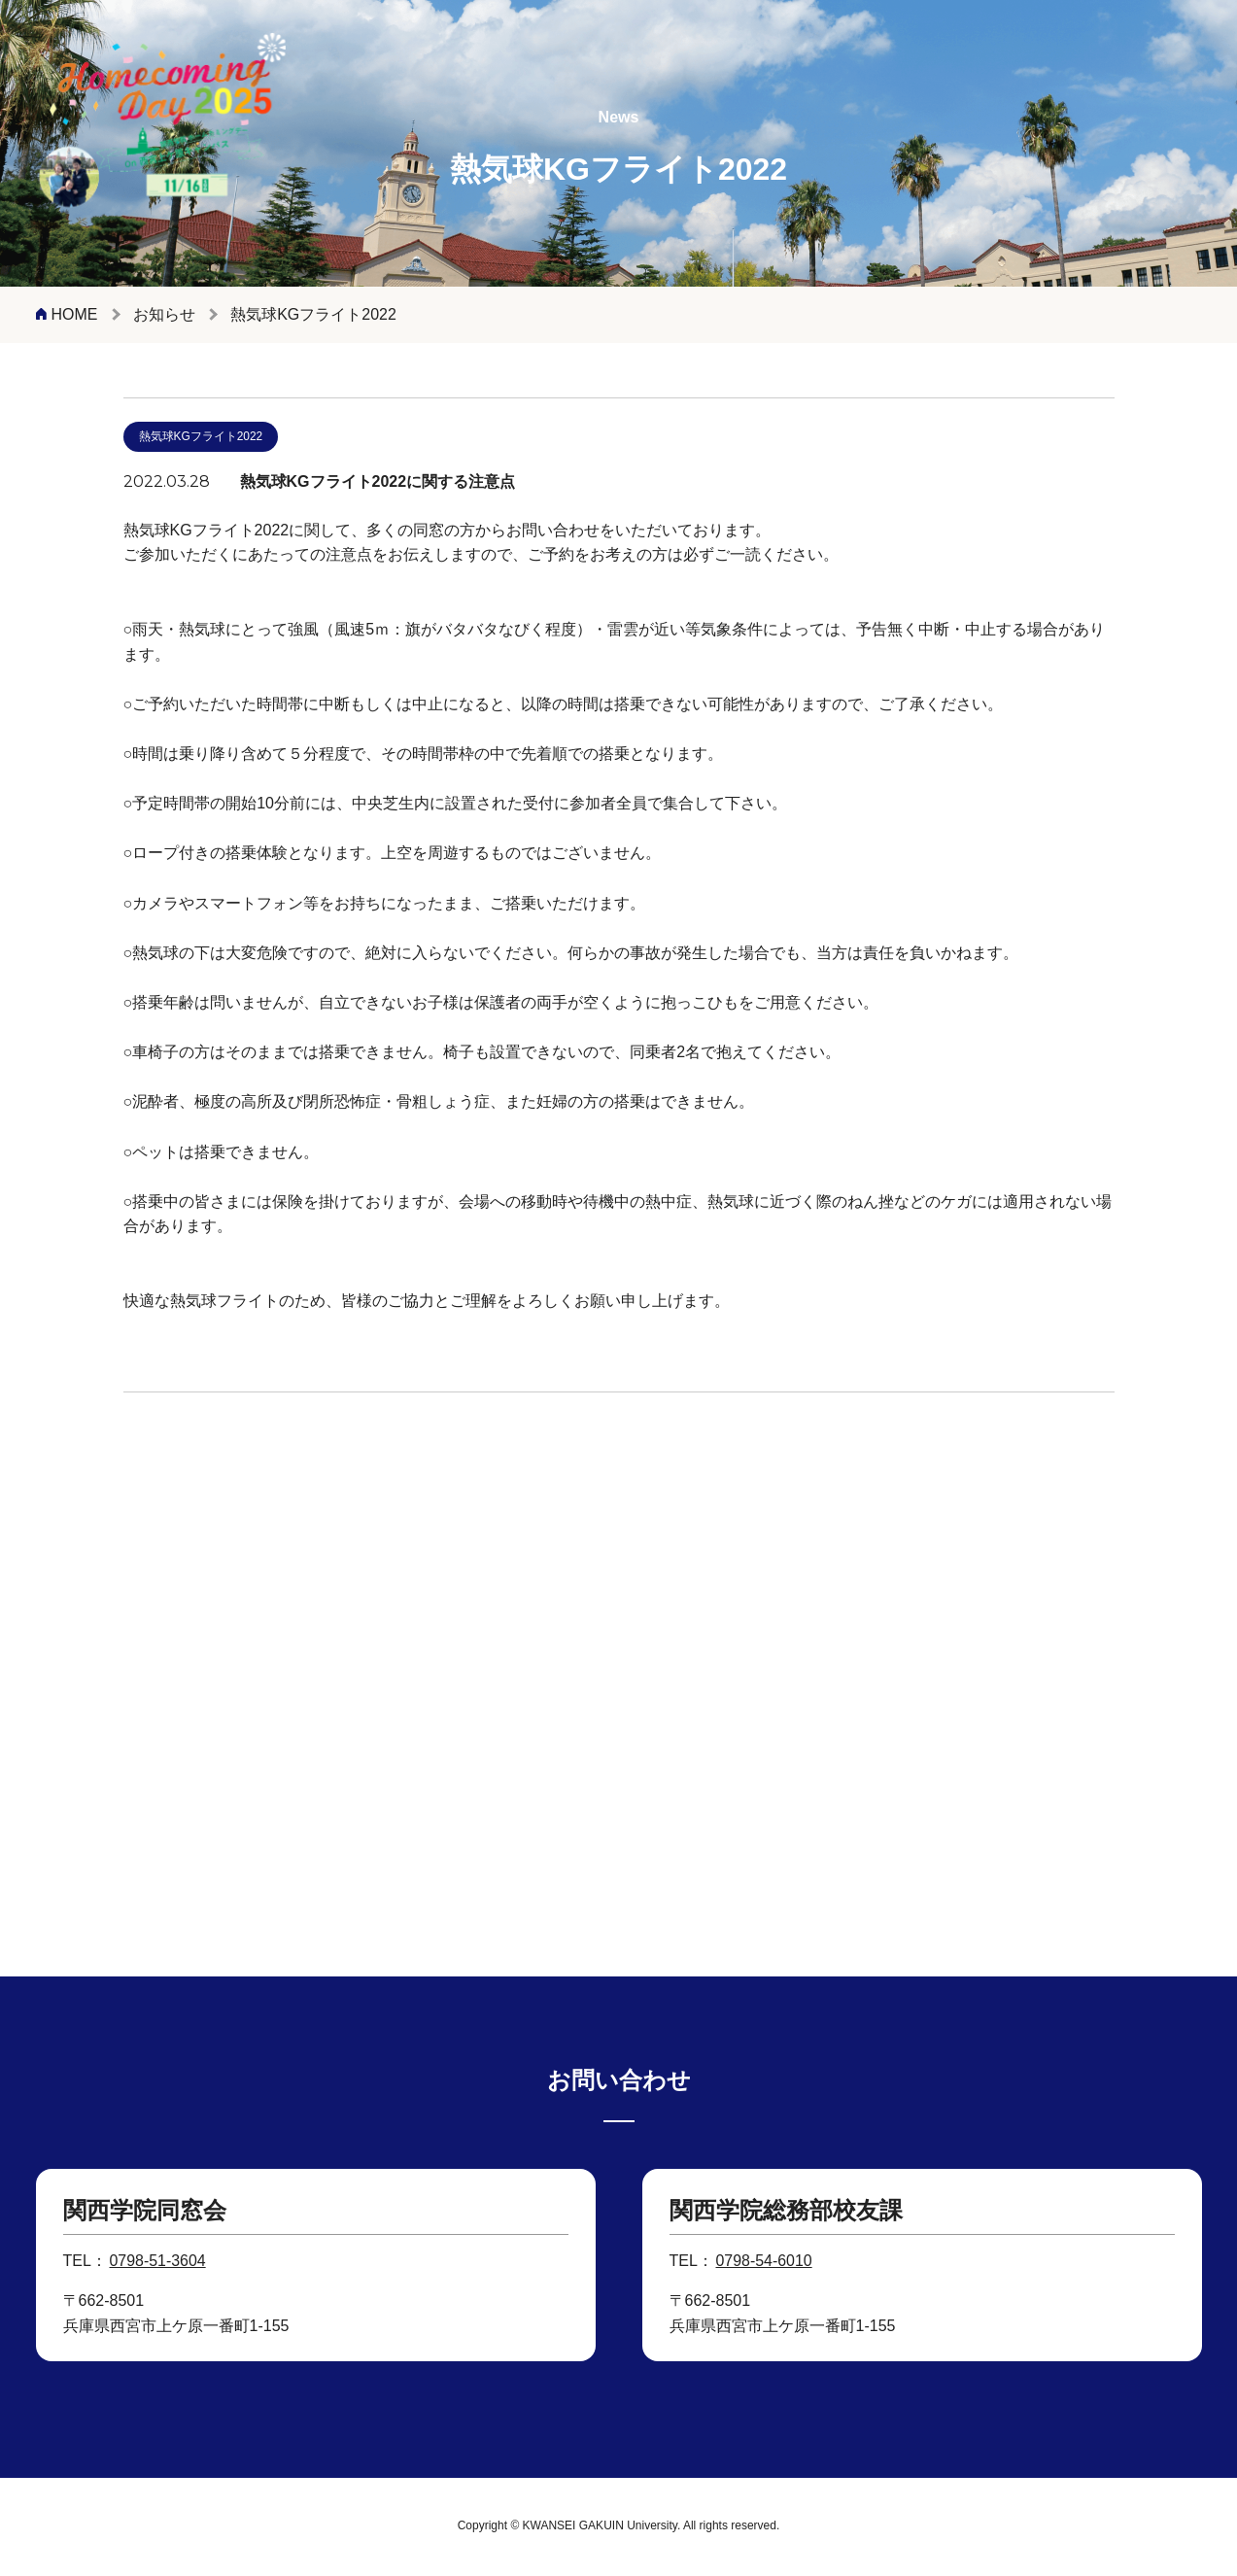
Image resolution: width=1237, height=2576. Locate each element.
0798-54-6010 (764, 2261)
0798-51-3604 (158, 2261)
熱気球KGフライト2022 (201, 440)
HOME (75, 314)
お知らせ (164, 314)
